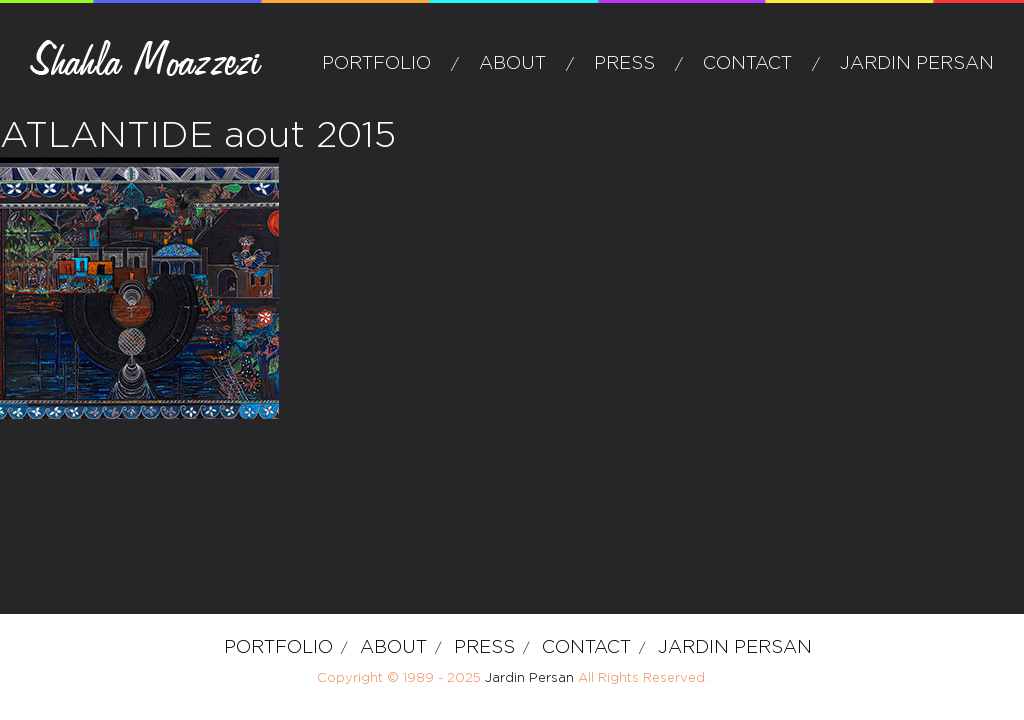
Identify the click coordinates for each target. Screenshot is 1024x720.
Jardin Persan (917, 64)
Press (624, 64)
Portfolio (376, 64)
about (512, 64)
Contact (747, 64)
